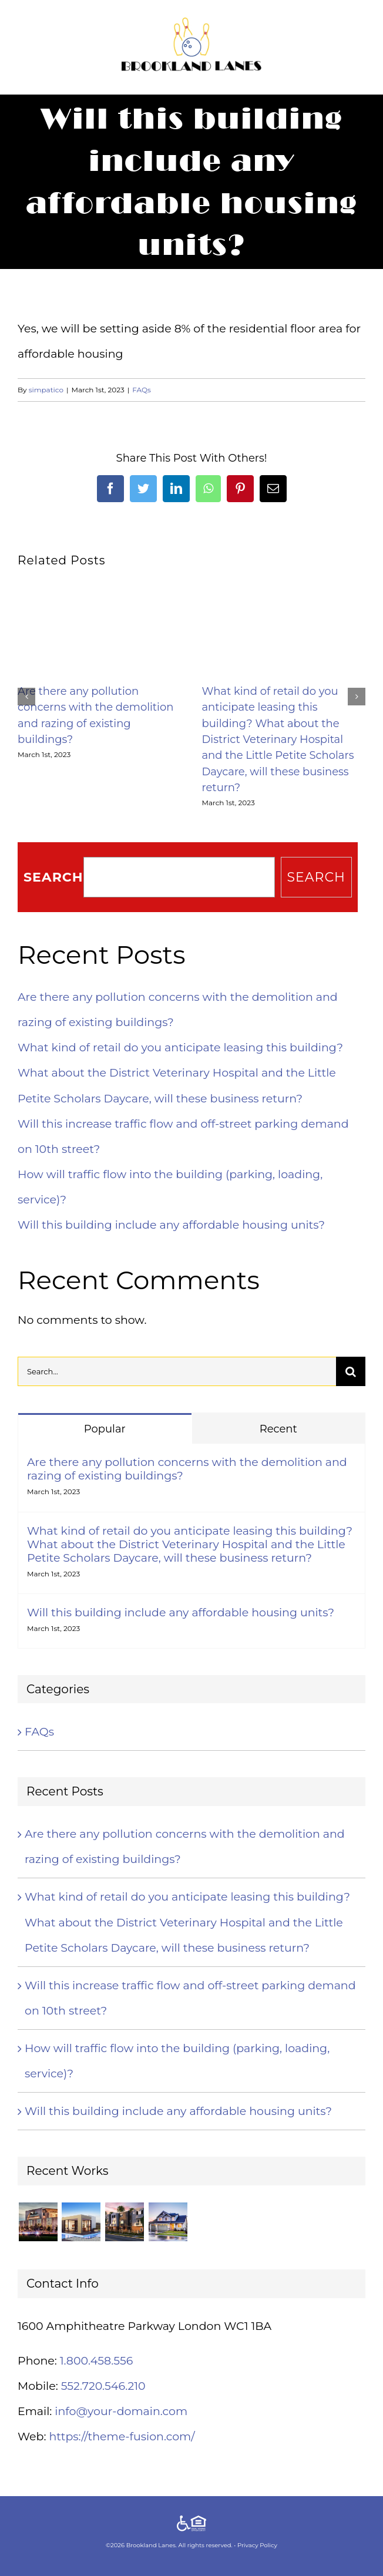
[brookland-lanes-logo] (192, 23)
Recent (278, 1428)
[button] (26, 696)
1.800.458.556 (96, 2361)
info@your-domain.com (121, 2411)
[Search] (350, 1371)
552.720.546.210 (103, 2386)
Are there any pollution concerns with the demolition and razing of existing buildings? (187, 1468)
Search (53, 877)
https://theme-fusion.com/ (121, 2436)
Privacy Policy (257, 2545)
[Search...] (177, 1371)
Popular (105, 1428)
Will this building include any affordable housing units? (171, 1225)
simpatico (46, 389)
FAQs (141, 389)
